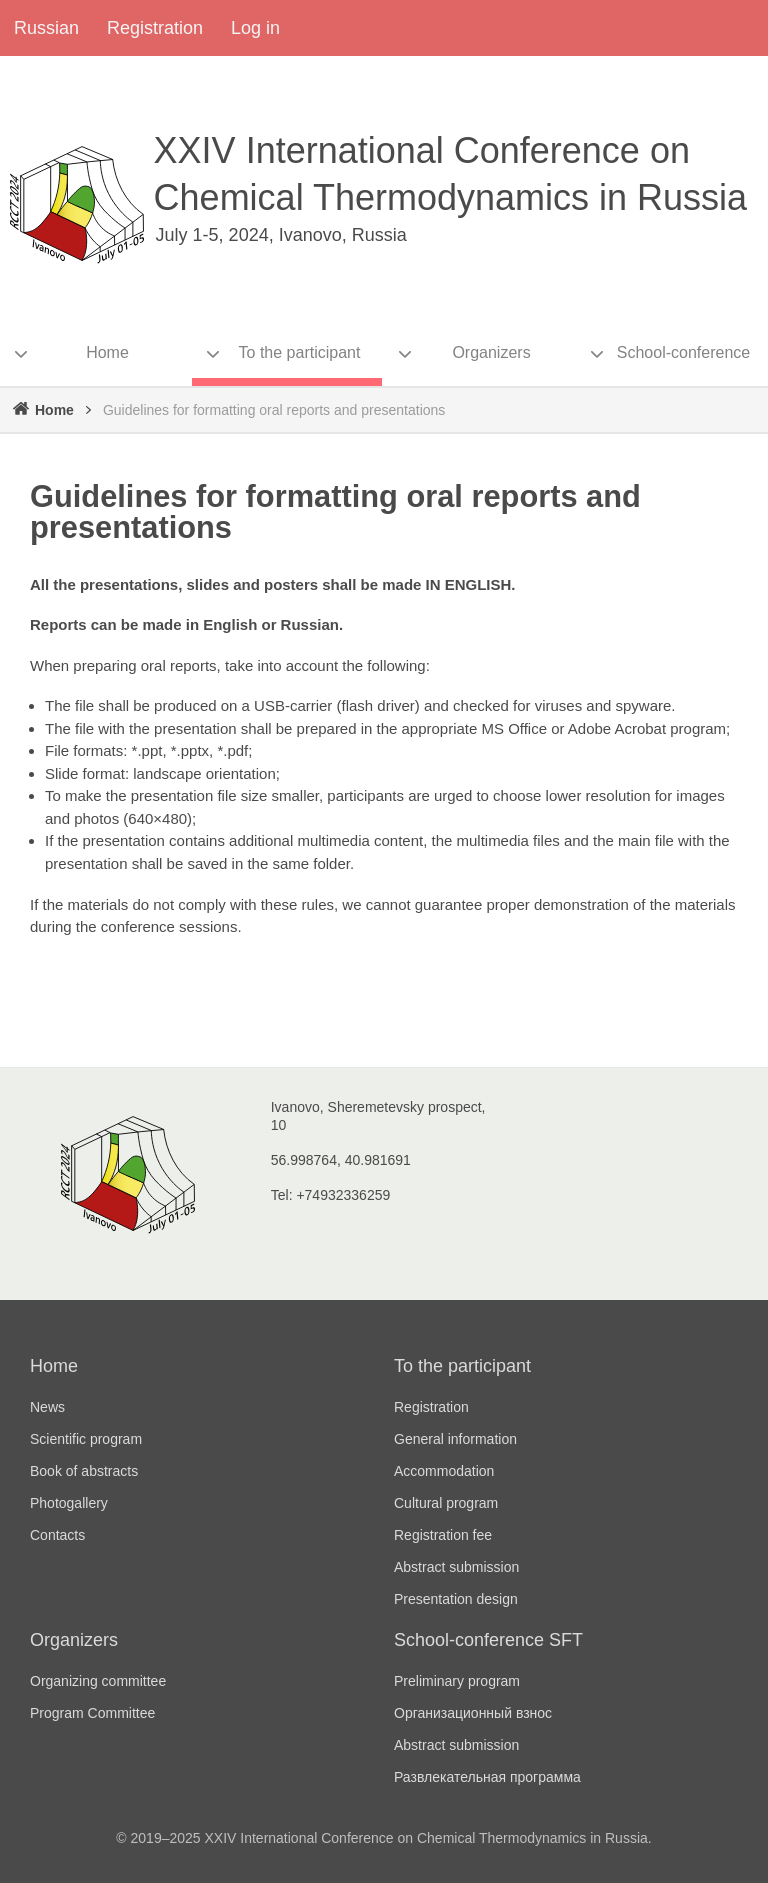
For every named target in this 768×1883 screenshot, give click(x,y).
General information (455, 1439)
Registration (155, 28)
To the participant (462, 1366)
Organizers (74, 1640)
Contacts (57, 1535)
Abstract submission (456, 1567)
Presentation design (456, 1599)
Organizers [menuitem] (491, 352)
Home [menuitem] (107, 352)
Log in (255, 28)
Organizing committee (98, 1681)
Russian (46, 28)
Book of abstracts (84, 1471)
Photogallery (69, 1503)
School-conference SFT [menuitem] (683, 365)
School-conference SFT (488, 1640)
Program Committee (92, 1713)
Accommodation (444, 1471)
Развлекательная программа (487, 1777)
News (47, 1407)
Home (54, 410)
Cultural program (446, 1503)
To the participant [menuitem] (300, 352)
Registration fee (443, 1535)
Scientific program (86, 1439)
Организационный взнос (473, 1713)
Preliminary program (457, 1681)
